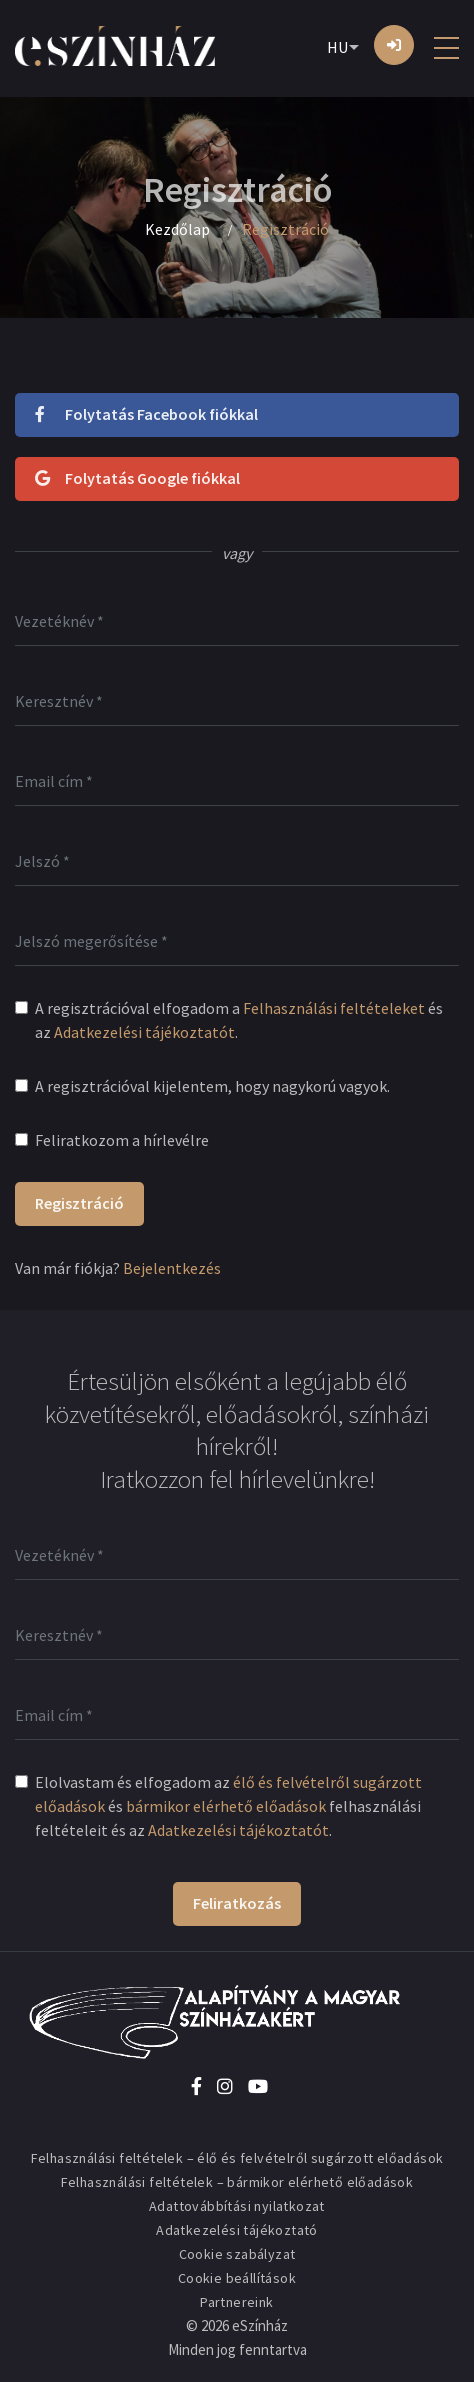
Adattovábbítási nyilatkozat (237, 2206)
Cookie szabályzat (237, 2254)
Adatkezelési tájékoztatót (144, 1032)
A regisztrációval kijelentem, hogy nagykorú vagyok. (212, 1086)
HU (337, 47)
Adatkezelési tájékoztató (237, 2230)
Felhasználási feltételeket (334, 1008)
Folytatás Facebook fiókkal (146, 414)
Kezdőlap (177, 229)
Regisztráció (79, 1203)
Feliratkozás (237, 1903)
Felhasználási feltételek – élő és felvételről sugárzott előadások (237, 2158)
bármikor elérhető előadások (226, 1806)
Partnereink (236, 2302)
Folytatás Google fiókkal (137, 478)
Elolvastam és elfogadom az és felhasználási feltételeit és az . (228, 1806)
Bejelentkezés (172, 1268)
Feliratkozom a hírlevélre (122, 1140)
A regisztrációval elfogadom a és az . (239, 1020)
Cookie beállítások (237, 2278)
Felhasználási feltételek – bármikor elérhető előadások (237, 2182)
